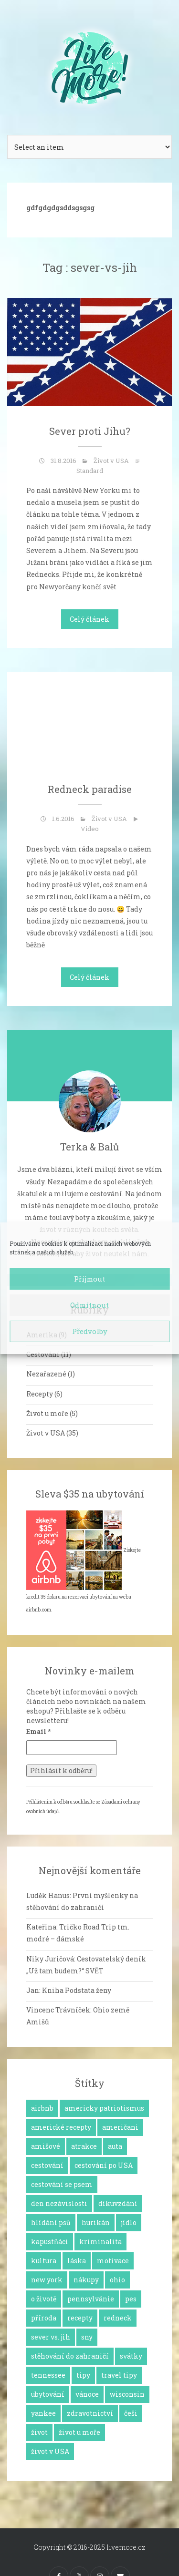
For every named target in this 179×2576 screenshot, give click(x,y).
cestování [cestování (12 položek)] (47, 2165)
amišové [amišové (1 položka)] (45, 2146)
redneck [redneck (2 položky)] (118, 2317)
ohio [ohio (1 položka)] (117, 2279)
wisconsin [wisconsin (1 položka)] (127, 2394)
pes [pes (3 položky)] (131, 2298)
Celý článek (89, 619)
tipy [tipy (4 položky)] (83, 2375)
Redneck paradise (90, 789)
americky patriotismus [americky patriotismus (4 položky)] (104, 2108)
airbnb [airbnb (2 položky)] (42, 2108)
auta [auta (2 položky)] (115, 2146)
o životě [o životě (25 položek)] (43, 2298)
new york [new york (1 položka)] (47, 2279)
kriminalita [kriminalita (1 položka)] (100, 2241)
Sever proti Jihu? (89, 431)
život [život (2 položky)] (39, 2432)
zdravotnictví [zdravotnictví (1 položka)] (90, 2413)
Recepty (39, 1393)
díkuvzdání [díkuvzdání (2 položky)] (117, 2203)
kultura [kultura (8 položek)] (43, 2260)
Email (38, 1731)
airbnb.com (38, 1610)
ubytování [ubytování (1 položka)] (47, 2394)
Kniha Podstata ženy (76, 1990)
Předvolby (89, 1331)
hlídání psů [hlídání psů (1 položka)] (51, 2222)
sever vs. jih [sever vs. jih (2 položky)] (50, 2336)
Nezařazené (46, 1373)
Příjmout (89, 1278)
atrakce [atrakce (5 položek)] (84, 2146)
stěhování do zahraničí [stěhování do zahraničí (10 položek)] (70, 2355)
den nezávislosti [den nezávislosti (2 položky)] (59, 2203)
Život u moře (47, 1413)
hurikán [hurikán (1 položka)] (96, 2222)
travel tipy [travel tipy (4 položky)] (119, 2375)
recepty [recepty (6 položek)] (80, 2317)
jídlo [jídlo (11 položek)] (129, 2222)
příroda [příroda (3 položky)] (43, 2317)
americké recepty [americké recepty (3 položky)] (61, 2127)
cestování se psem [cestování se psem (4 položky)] (62, 2184)
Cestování (43, 1354)
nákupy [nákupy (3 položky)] (86, 2279)
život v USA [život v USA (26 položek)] (50, 2451)
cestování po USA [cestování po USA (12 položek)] (103, 2165)
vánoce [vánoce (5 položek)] (87, 2394)
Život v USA (111, 460)
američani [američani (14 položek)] (120, 2127)
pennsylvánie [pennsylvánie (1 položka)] (90, 2298)
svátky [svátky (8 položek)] (131, 2355)
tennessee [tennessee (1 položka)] (48, 2375)
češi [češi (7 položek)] (130, 2413)
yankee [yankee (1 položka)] (43, 2413)
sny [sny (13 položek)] (87, 2336)
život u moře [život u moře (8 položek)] (79, 2432)
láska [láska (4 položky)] (76, 2260)
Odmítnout (89, 1305)
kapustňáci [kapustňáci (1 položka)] (49, 2241)
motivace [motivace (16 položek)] (113, 2260)
